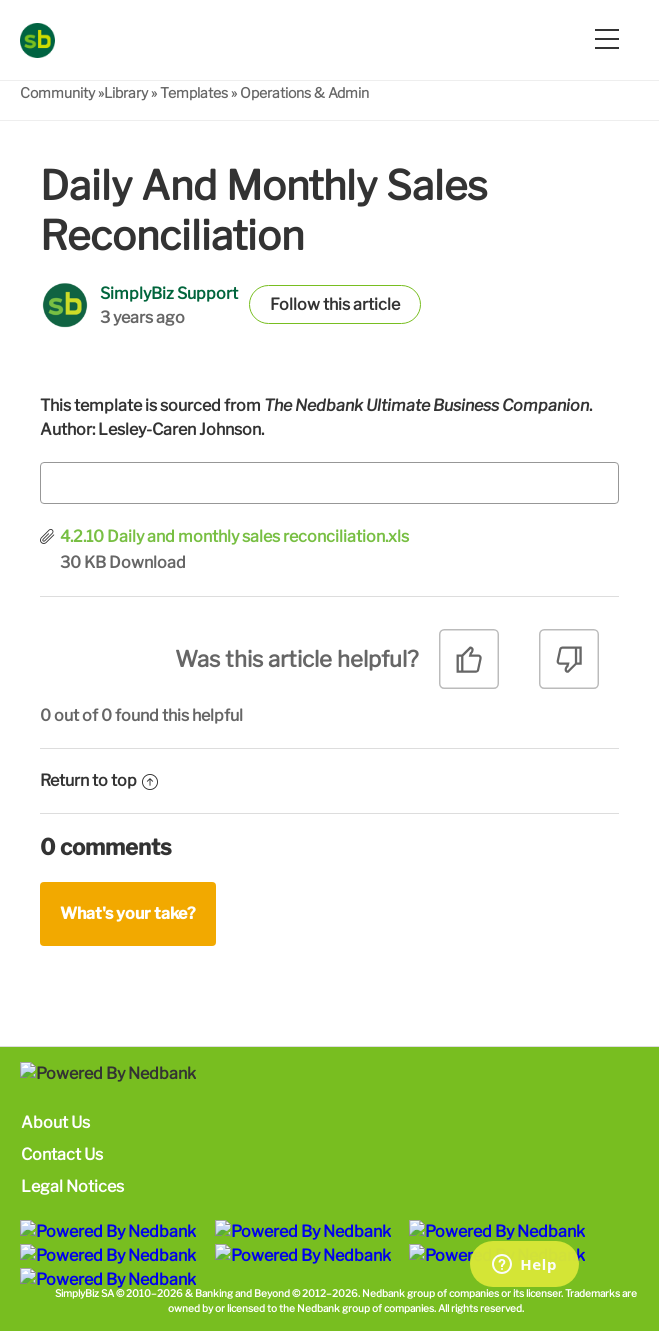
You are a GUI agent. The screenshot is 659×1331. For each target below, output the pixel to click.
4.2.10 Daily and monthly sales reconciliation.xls (234, 536)
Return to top (99, 780)
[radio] (469, 666)
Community (57, 92)
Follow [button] (295, 304)
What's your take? (128, 913)
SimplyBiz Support (169, 293)
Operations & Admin (304, 92)
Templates (194, 92)
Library (126, 92)
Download (147, 562)
